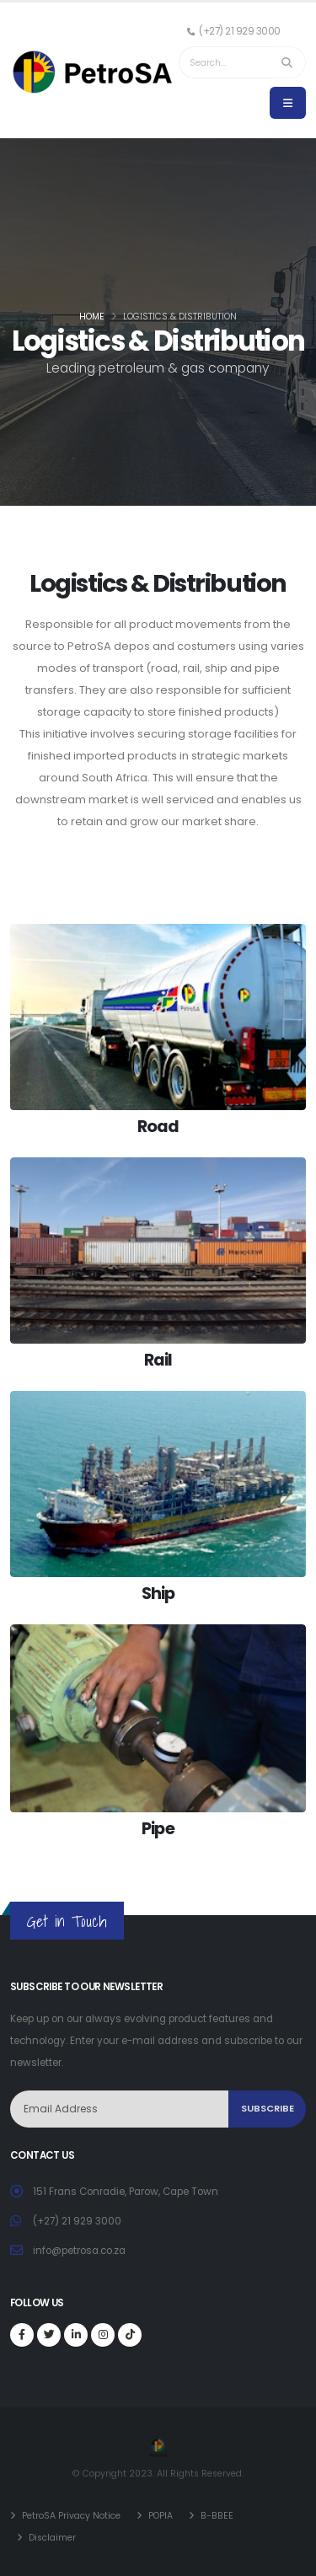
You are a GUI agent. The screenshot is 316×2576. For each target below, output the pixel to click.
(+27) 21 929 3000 (77, 2221)
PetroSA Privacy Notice (71, 2515)
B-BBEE (215, 2515)
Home (91, 316)
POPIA (159, 2515)
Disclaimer (52, 2537)
